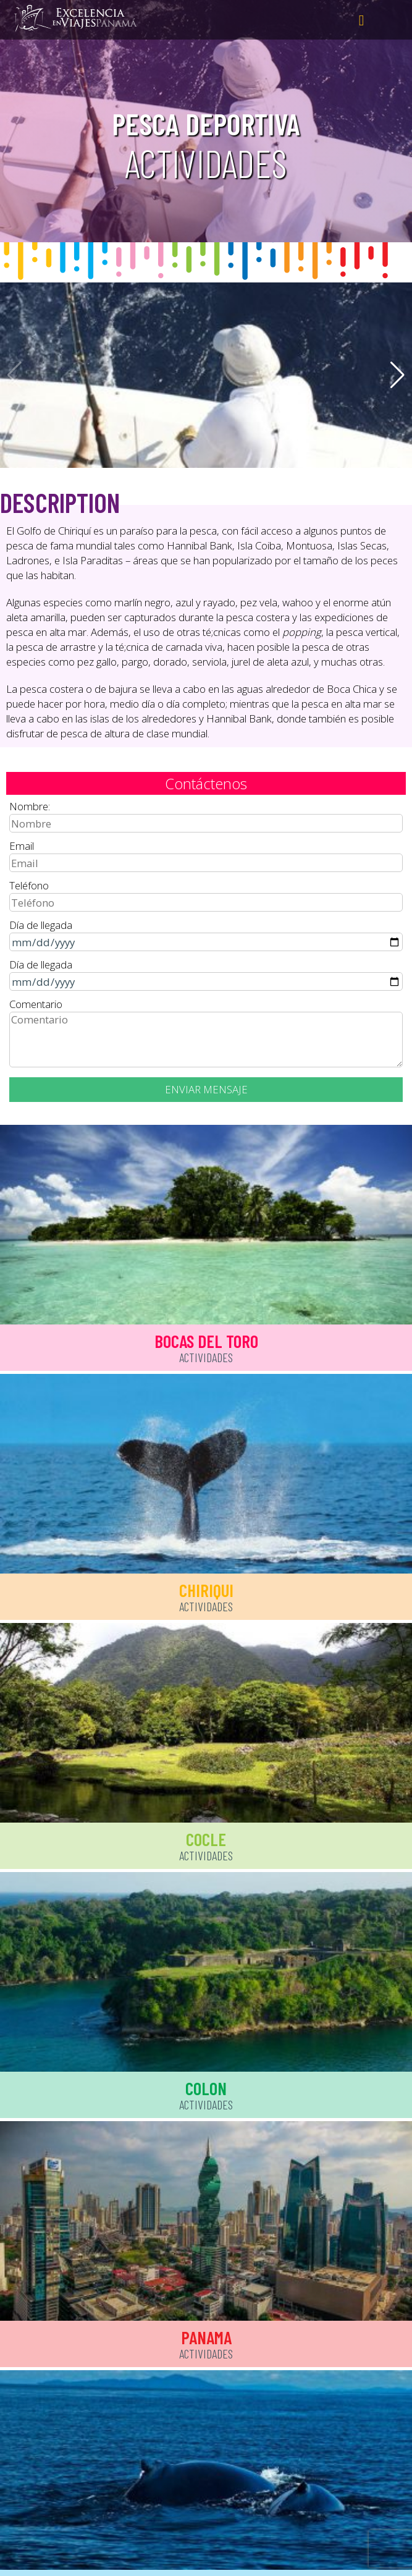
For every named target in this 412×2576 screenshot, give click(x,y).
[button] (397, 375)
